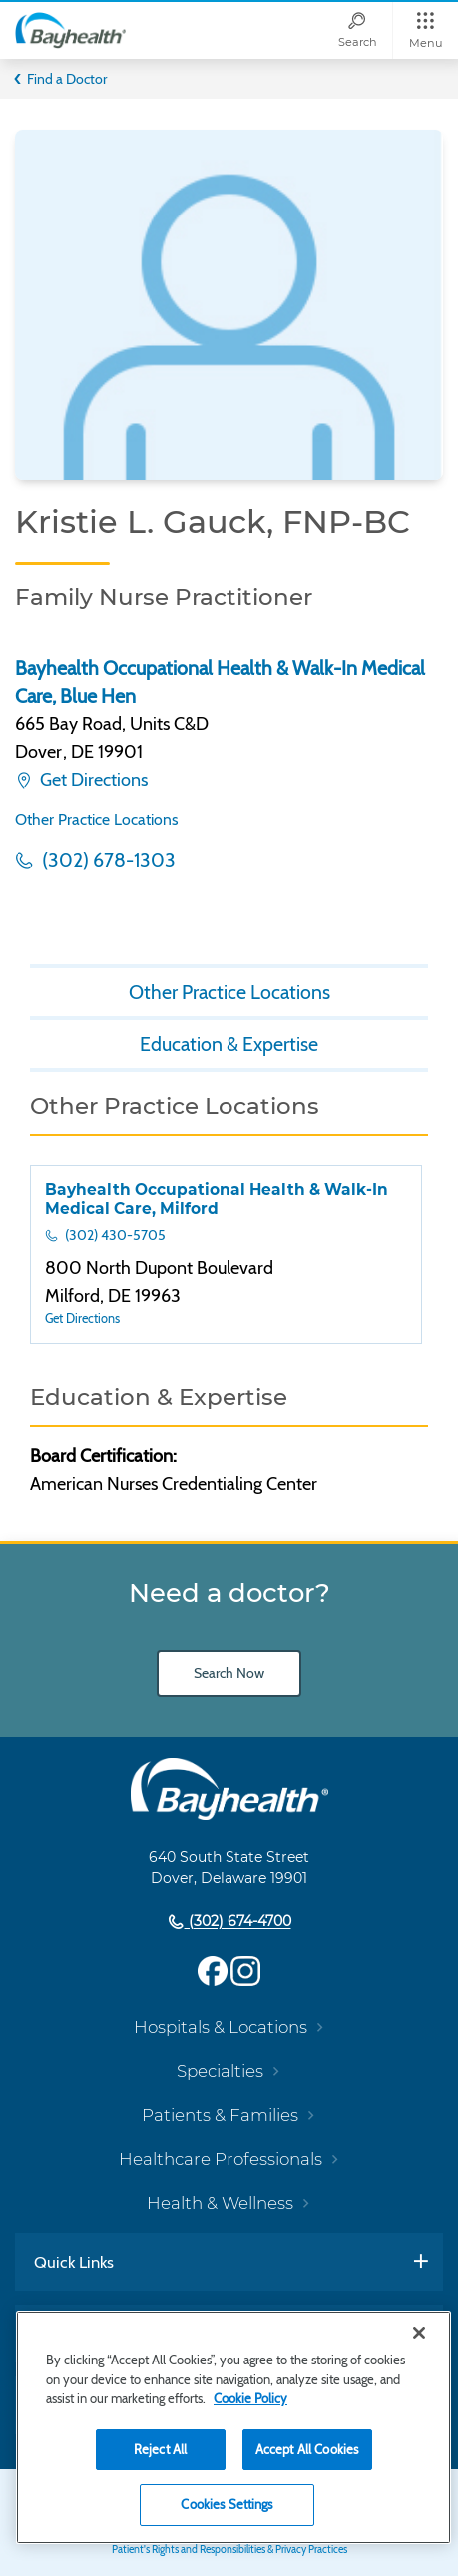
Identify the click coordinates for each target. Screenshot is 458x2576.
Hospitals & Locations (220, 2027)
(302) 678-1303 (107, 860)
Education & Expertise (229, 1044)
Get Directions (92, 780)
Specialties (220, 2071)
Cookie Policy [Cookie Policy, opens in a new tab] (250, 2398)
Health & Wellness (220, 2203)
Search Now (229, 1673)
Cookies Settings (226, 2504)
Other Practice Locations (97, 819)
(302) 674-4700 (238, 1922)
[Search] (357, 30)
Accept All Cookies (306, 2449)
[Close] (419, 2333)
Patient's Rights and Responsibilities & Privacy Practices (229, 2549)
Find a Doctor (67, 79)
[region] (233, 2427)
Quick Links (74, 2262)
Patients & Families (220, 2115)
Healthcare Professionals (220, 2159)
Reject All (160, 2449)
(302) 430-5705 (114, 1235)
